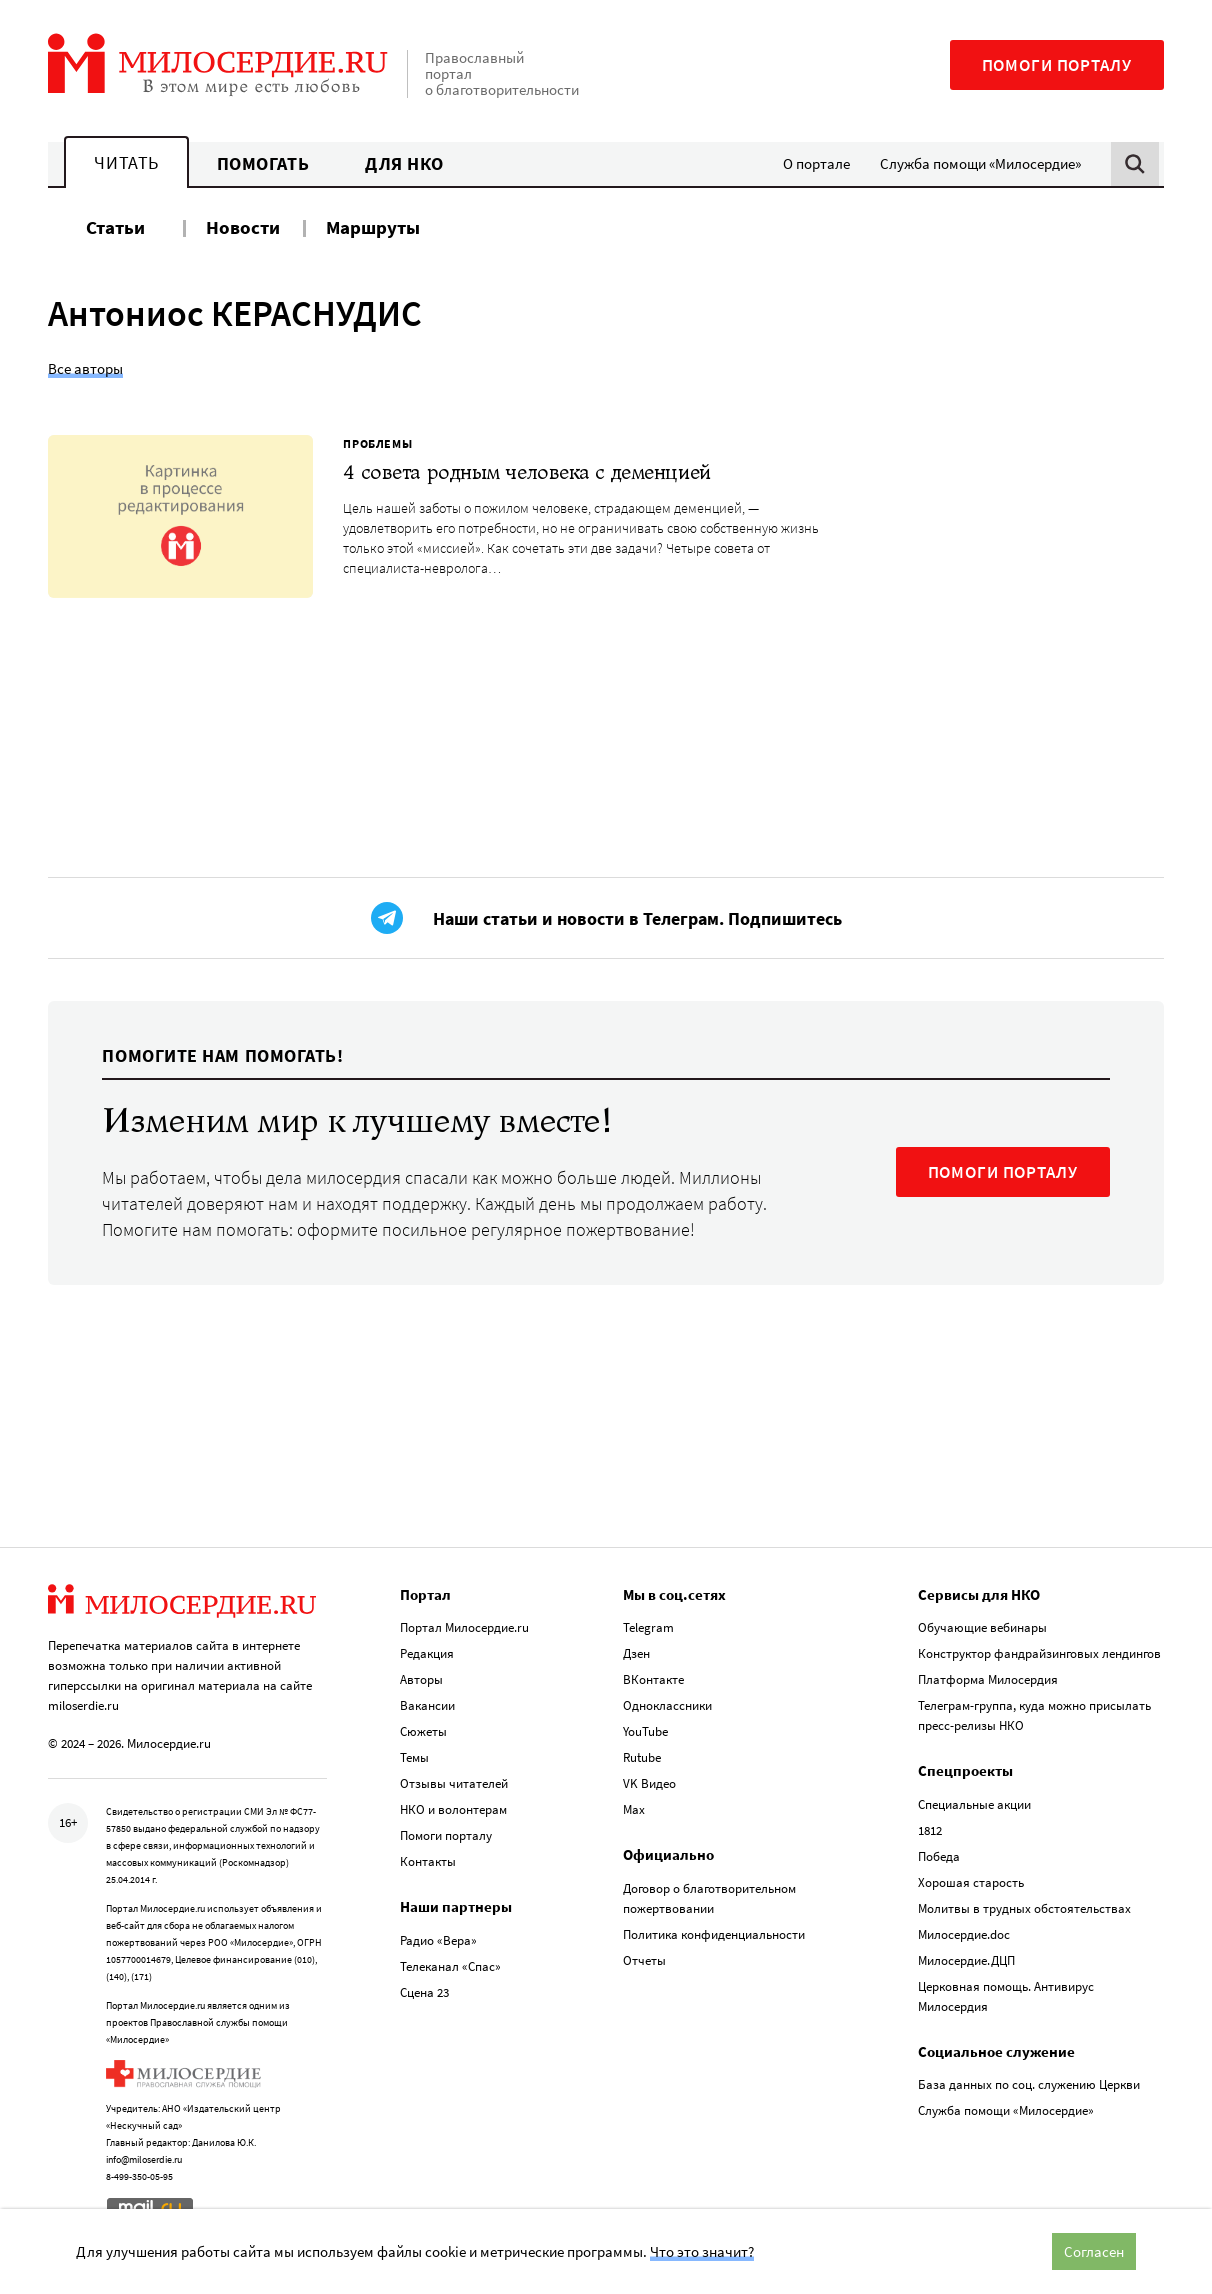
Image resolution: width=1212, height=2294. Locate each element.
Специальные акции (974, 1804)
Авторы (421, 1679)
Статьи (115, 227)
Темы (414, 1757)
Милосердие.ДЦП (966, 1960)
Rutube (642, 1757)
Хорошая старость (971, 1882)
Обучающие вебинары (982, 1627)
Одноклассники (667, 1705)
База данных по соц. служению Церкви (1029, 2084)
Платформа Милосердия (988, 1679)
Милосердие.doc (964, 1934)
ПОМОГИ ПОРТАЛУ (1003, 1172)
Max (634, 1809)
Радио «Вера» (438, 1940)
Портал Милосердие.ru (464, 1627)
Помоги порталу (1057, 65)
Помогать (263, 163)
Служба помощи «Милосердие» (980, 163)
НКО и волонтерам (453, 1809)
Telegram (648, 1627)
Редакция (427, 1653)
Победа (939, 1856)
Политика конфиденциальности (714, 1934)
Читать (126, 162)
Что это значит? (702, 2251)
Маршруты (373, 227)
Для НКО (404, 163)
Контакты (428, 1861)
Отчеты (644, 1960)
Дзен (636, 1653)
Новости (243, 227)
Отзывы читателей (454, 1783)
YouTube (645, 1731)
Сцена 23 (424, 1992)
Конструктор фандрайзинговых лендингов (1039, 1653)
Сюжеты (423, 1731)
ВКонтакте (653, 1679)
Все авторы (85, 368)
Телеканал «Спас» (450, 1966)
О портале (816, 163)
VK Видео (649, 1783)
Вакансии (427, 1705)
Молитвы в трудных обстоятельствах (1024, 1908)
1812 (930, 1830)
